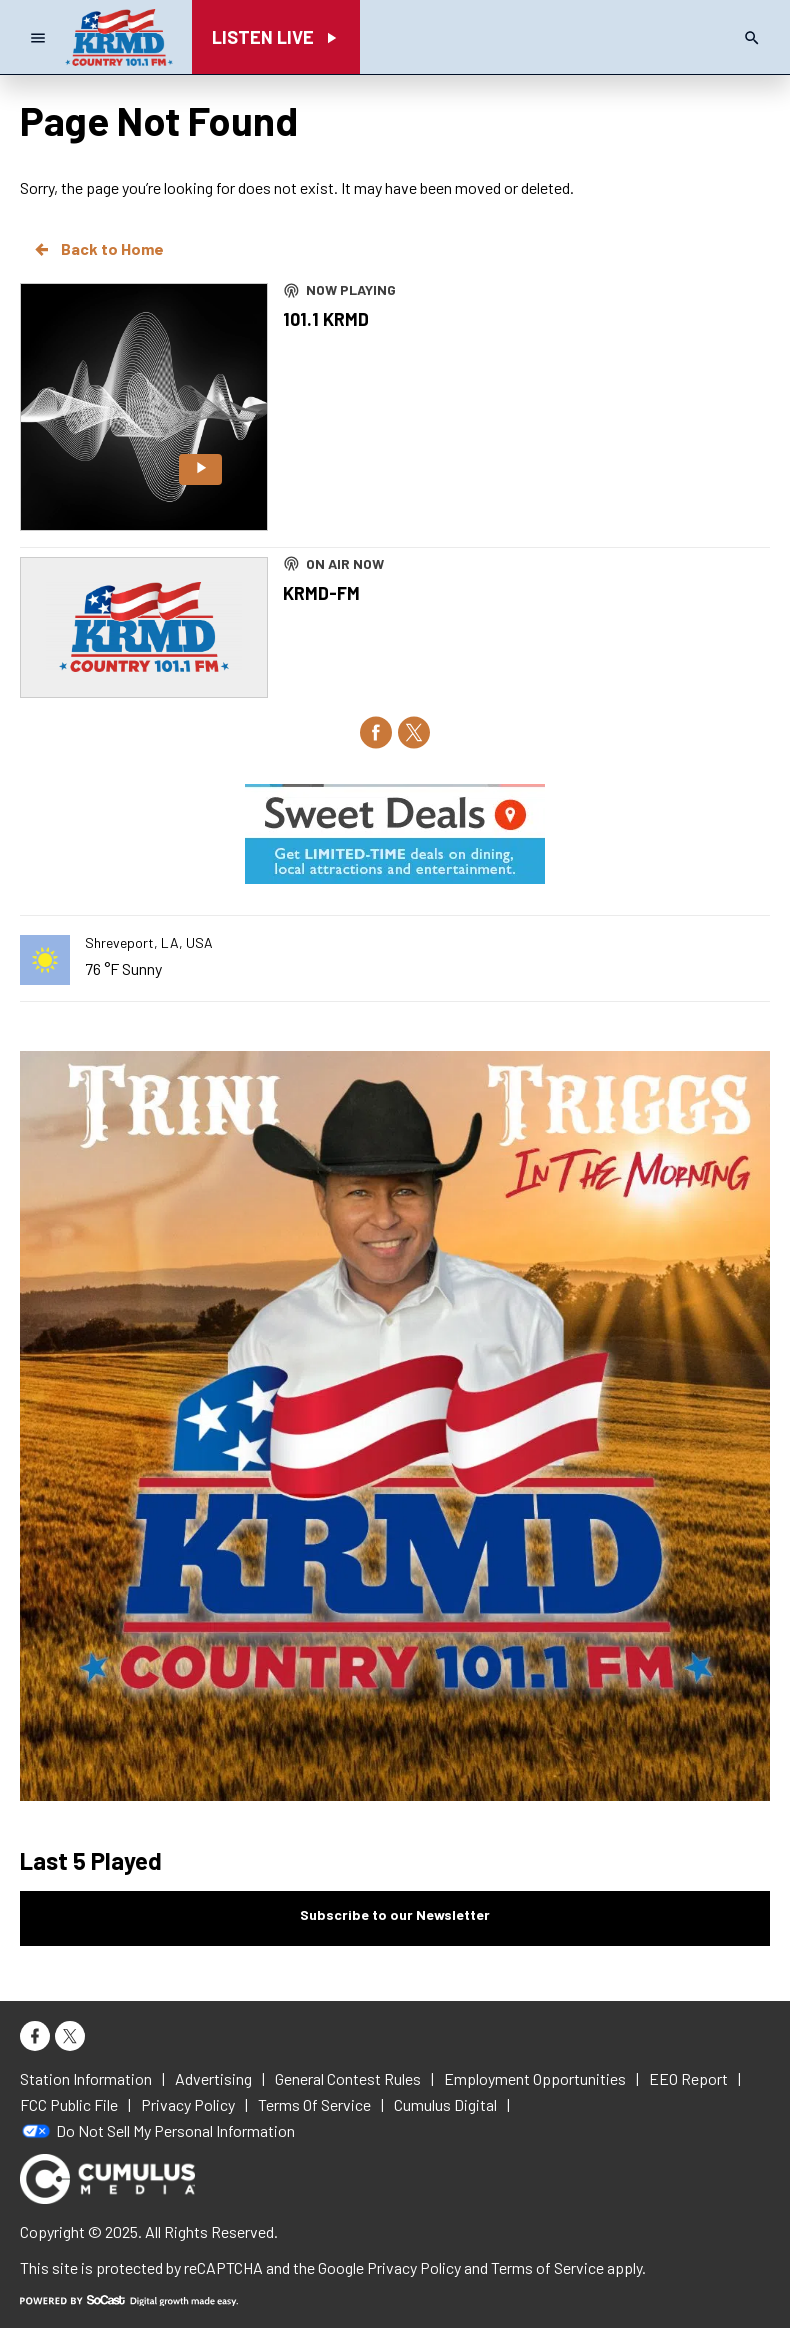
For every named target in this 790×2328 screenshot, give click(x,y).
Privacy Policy (414, 2267)
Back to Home (98, 249)
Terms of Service (547, 2267)
